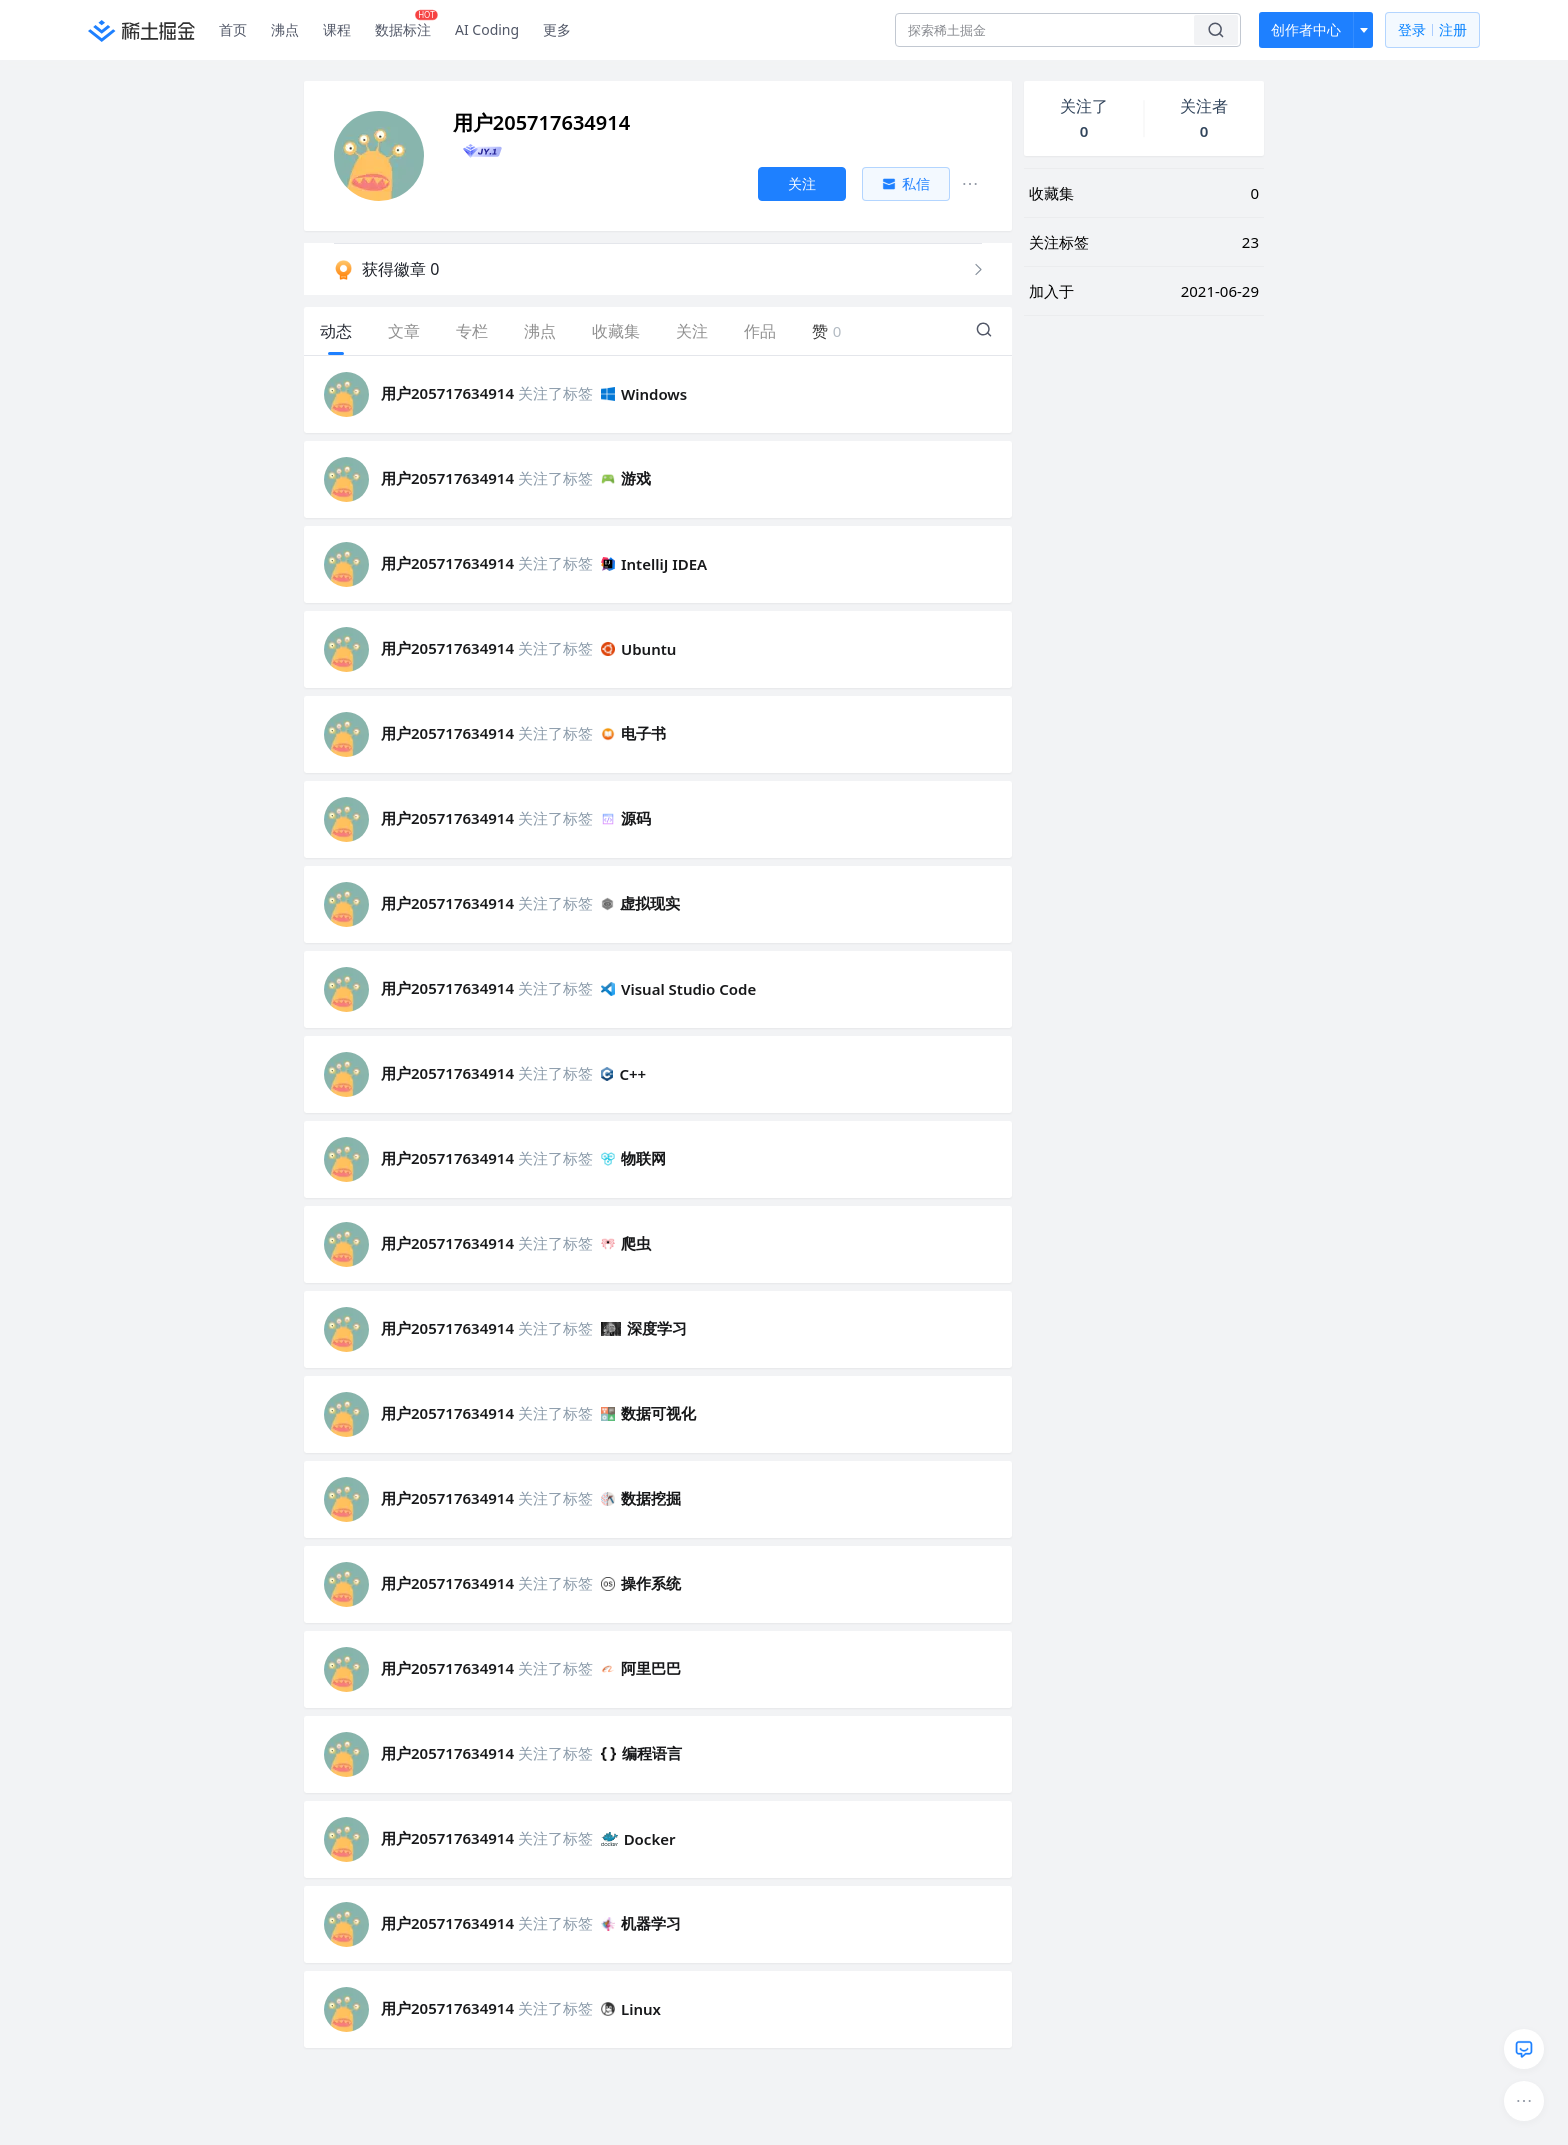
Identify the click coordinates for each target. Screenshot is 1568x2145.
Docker (638, 1839)
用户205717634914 (447, 393)
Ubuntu (638, 649)
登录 (1432, 30)
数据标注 (406, 25)
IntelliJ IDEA (654, 564)
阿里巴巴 (641, 1668)
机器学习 (641, 1923)
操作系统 (641, 1583)
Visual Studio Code (678, 989)
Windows (644, 394)
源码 (626, 818)
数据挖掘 (641, 1498)
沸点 (285, 29)
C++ (623, 1074)
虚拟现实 (640, 903)
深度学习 (644, 1328)
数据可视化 (648, 1413)
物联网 (633, 1158)
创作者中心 (1306, 29)
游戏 (626, 478)
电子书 (633, 733)
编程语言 (641, 1753)
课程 (337, 29)
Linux (631, 2009)
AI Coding (487, 29)
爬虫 (626, 1243)
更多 (557, 29)
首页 (233, 29)
